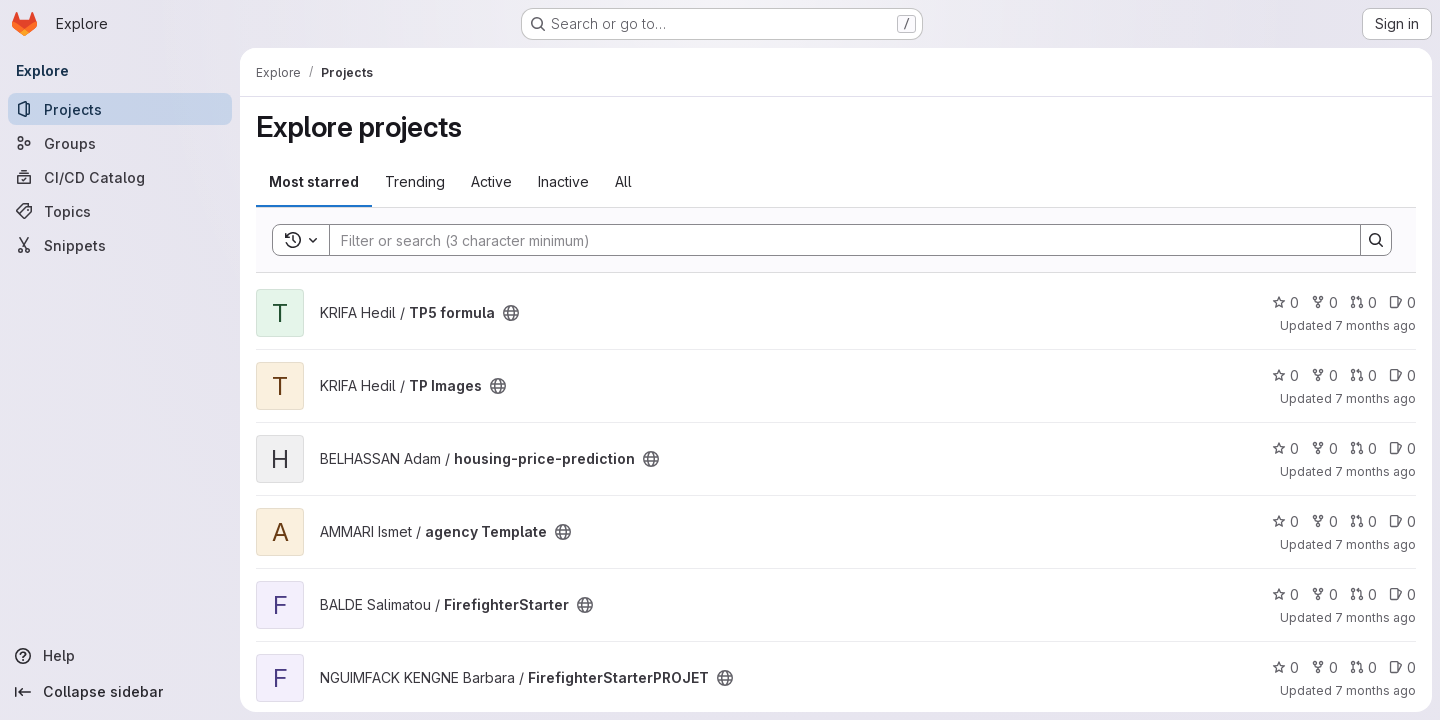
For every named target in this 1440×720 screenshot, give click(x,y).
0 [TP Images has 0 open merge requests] (1363, 375)
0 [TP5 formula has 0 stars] (1285, 302)
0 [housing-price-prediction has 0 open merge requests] (1363, 448)
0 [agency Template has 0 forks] (1324, 521)
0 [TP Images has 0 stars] (1285, 375)
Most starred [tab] (314, 181)
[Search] (835, 240)
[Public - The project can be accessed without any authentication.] (511, 313)
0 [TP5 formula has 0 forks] (1324, 302)
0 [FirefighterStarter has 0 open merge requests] (1363, 594)
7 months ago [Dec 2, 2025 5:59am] (1375, 690)
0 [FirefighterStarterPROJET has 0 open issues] (1402, 667)
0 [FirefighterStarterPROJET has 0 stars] (1285, 667)
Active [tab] (491, 181)
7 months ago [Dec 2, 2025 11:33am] (1375, 617)
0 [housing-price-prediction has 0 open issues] (1402, 448)
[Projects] (120, 109)
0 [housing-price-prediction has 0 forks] (1324, 448)
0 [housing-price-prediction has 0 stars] (1285, 448)
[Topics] (120, 211)
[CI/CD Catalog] (120, 177)
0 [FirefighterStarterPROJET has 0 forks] (1324, 667)
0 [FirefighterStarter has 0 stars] (1285, 594)
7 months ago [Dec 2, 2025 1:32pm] (1375, 544)
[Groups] (120, 143)
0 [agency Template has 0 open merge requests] (1363, 521)
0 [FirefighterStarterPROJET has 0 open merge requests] (1363, 667)
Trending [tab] (415, 181)
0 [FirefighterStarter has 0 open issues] (1402, 594)
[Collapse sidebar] (120, 692)
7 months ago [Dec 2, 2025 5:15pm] (1375, 398)
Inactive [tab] (563, 181)
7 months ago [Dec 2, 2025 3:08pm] (1375, 471)
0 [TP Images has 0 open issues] (1402, 375)
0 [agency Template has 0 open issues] (1402, 521)
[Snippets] (120, 245)
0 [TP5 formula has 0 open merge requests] (1363, 302)
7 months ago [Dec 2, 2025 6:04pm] (1375, 325)
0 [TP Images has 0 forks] (1324, 375)
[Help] (120, 656)
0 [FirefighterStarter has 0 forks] (1324, 594)
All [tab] (623, 181)
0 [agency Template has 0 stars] (1285, 521)
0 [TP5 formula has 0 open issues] (1402, 302)
